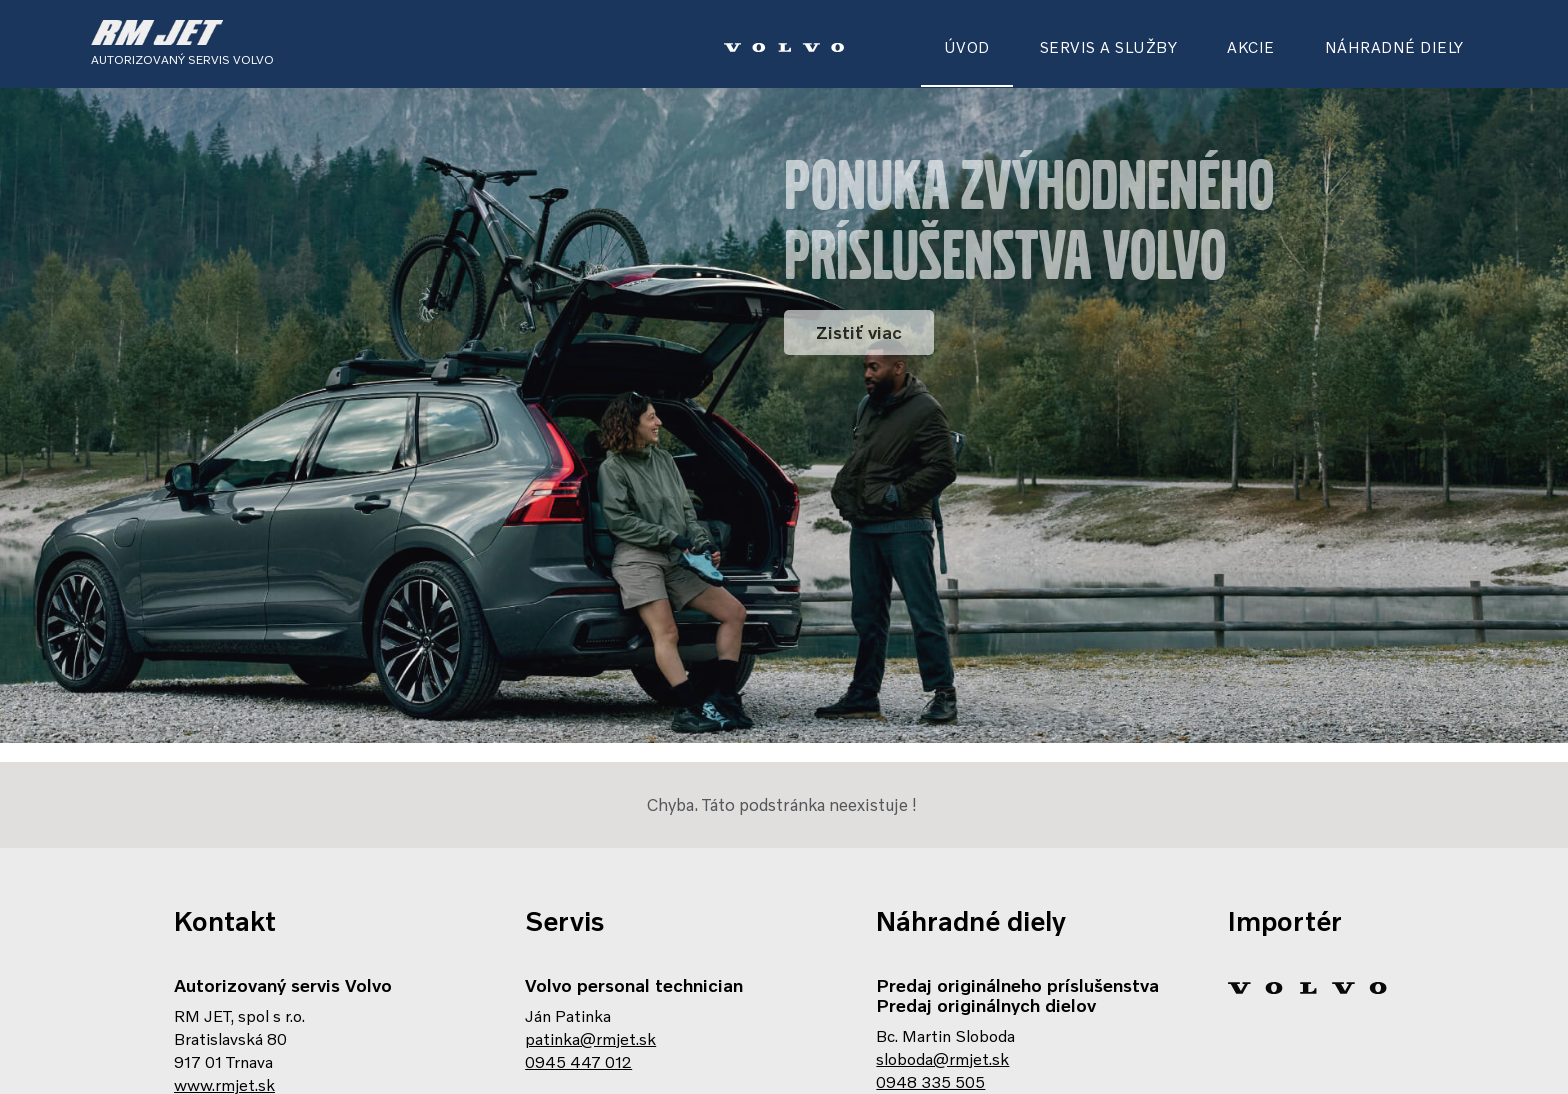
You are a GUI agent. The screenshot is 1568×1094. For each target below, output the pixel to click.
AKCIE (1251, 47)
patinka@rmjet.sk (590, 995)
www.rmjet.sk (224, 1041)
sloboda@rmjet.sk (942, 1015)
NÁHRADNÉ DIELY (1394, 47)
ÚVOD (967, 47)
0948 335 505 (930, 1038)
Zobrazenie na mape (248, 1064)
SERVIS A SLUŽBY (1109, 47)
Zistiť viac (859, 332)
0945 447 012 (578, 1018)
